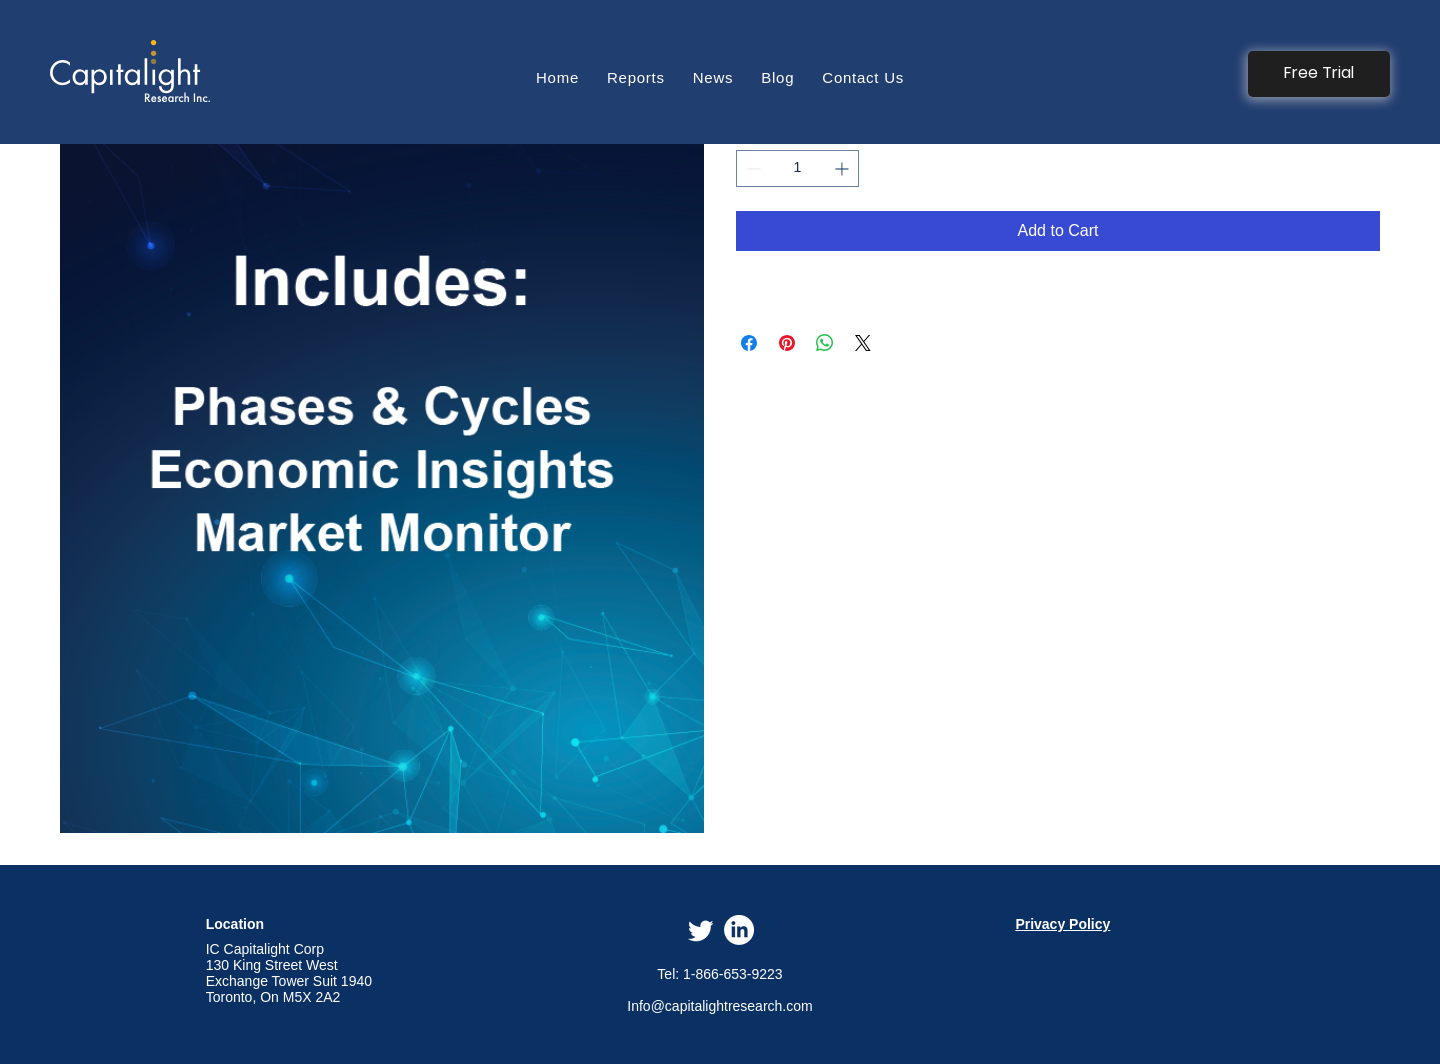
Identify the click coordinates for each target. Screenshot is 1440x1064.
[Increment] (843, 168)
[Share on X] (863, 343)
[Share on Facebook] (749, 343)
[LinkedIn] (739, 930)
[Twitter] (701, 930)
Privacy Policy (1062, 924)
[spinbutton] (797, 168)
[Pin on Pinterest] (787, 343)
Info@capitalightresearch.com (719, 1006)
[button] (1319, 74)
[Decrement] (751, 168)
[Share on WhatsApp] (825, 343)
